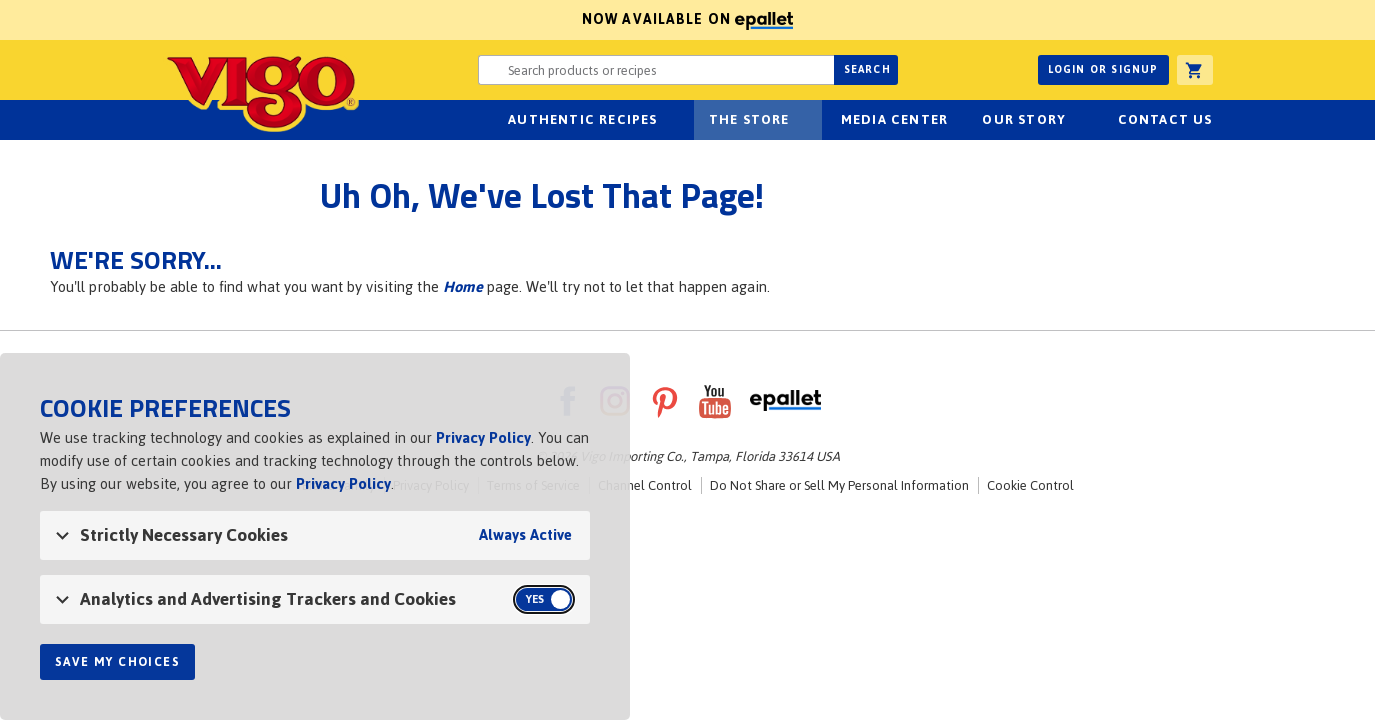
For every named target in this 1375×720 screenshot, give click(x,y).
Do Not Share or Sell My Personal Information (839, 485)
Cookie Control (1030, 485)
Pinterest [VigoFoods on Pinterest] (665, 401)
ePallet (785, 401)
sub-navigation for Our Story (1077, 120)
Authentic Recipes (582, 119)
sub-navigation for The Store (801, 120)
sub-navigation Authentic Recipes (669, 120)
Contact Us (1165, 119)
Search (867, 69)
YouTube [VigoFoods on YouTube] (715, 401)
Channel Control (645, 485)
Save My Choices (117, 662)
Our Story (1024, 119)
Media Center (894, 119)
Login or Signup (1103, 69)
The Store (749, 119)
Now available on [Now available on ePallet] (396, 19)
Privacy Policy (483, 437)
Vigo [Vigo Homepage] (261, 92)
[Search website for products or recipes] (656, 70)
